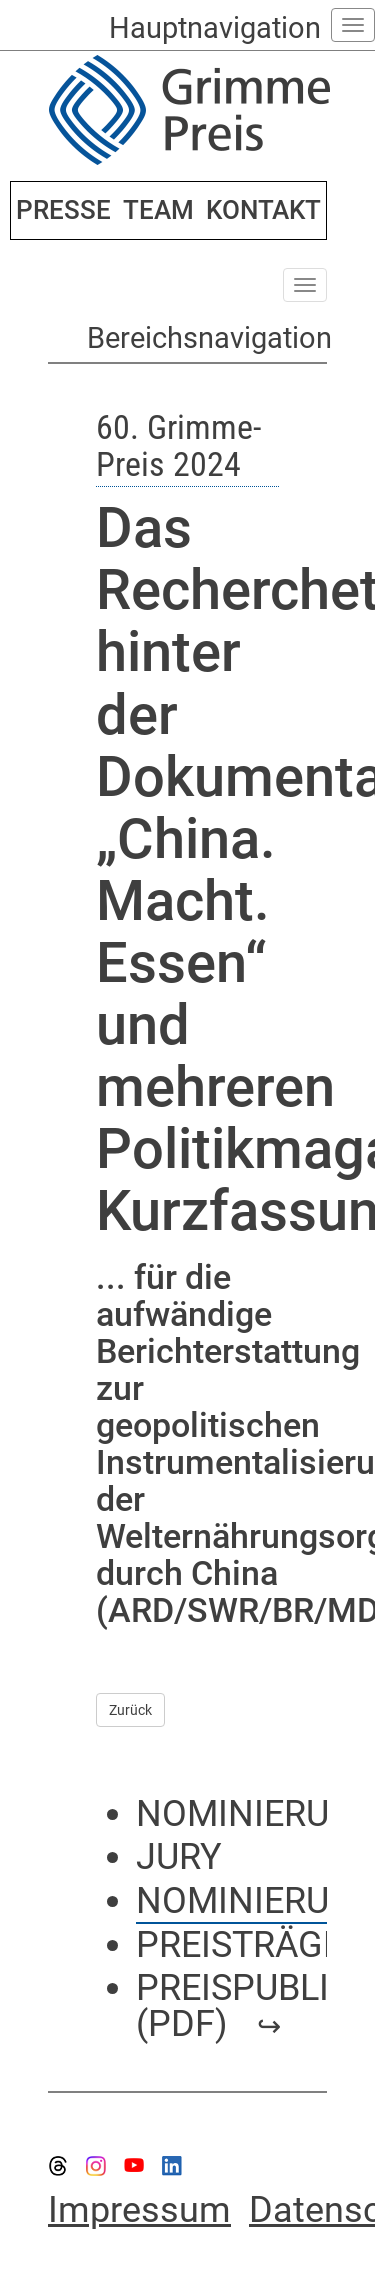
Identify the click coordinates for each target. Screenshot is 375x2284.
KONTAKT (263, 210)
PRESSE (63, 210)
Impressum (139, 2210)
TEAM (158, 210)
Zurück (130, 1710)
